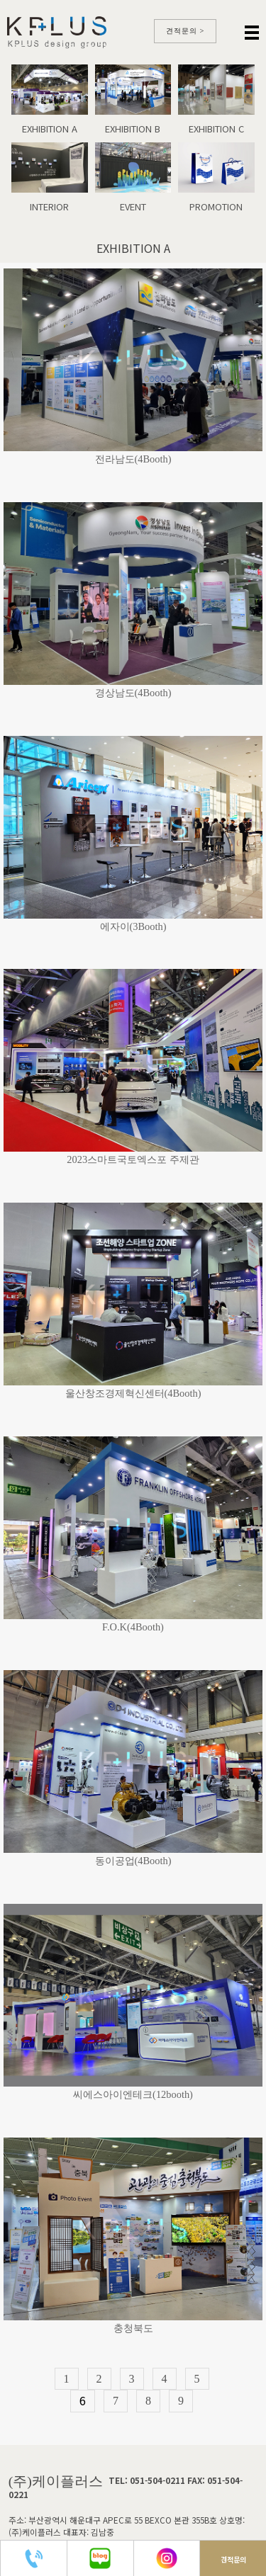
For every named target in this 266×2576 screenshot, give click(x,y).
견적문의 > (185, 31)
